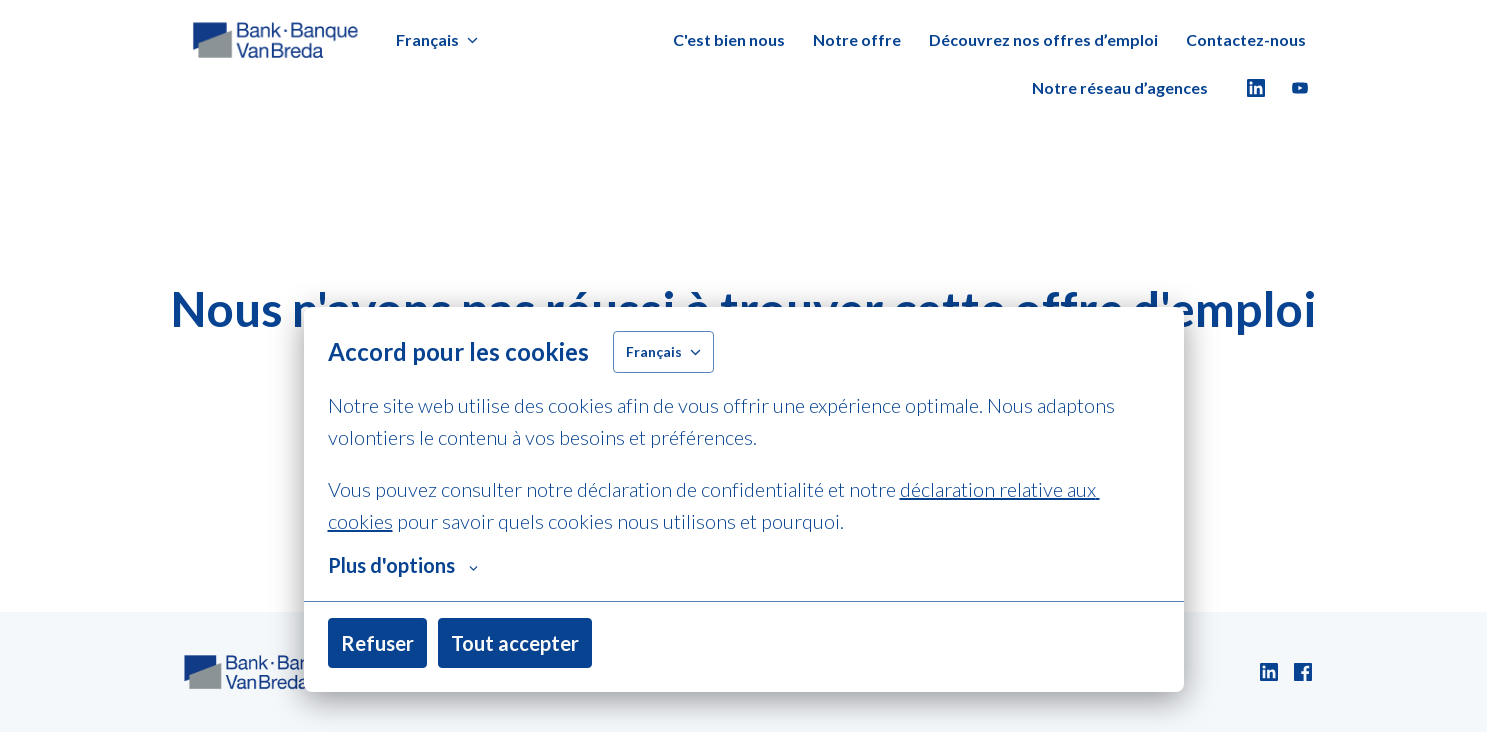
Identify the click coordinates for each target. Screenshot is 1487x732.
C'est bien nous (729, 39)
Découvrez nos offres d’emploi (1043, 39)
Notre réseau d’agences (1120, 87)
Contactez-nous (1246, 39)
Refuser (377, 643)
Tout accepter (515, 643)
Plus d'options (403, 565)
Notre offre (857, 39)
